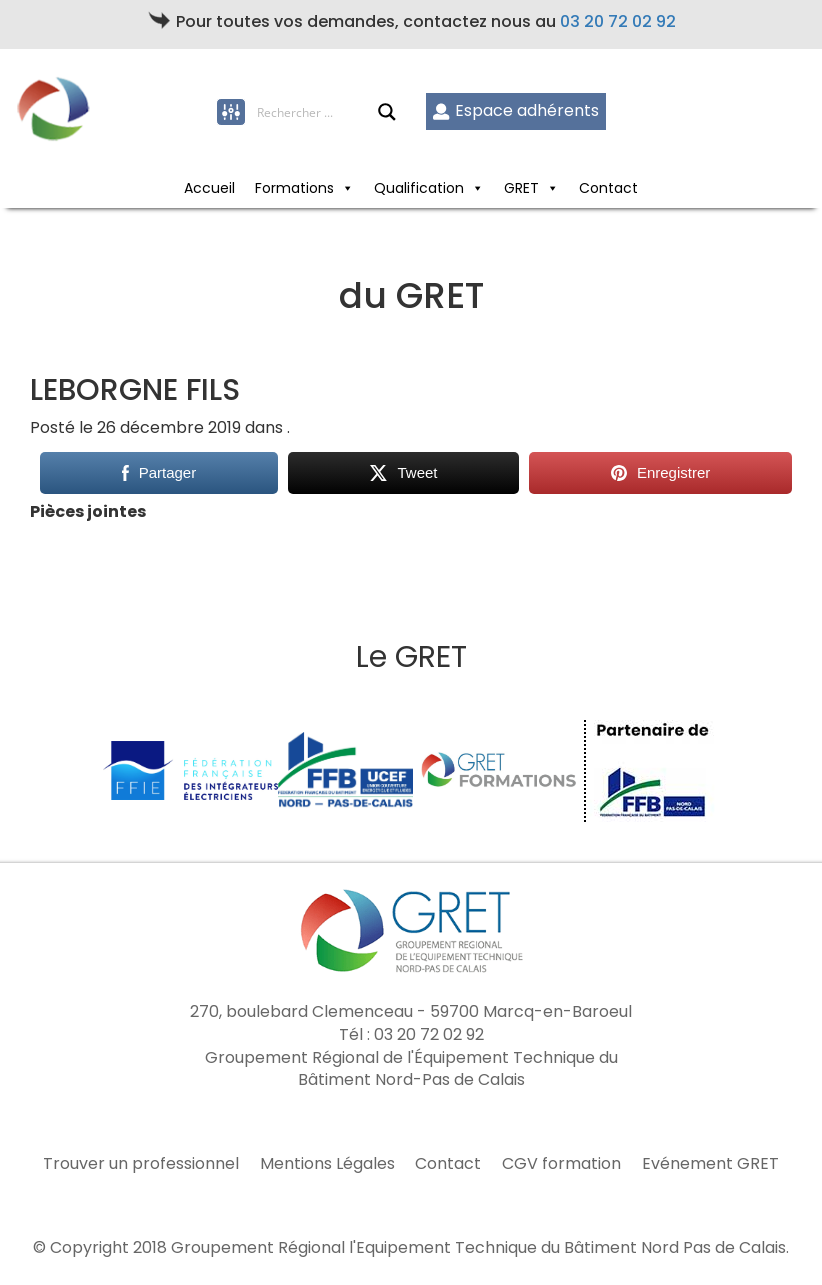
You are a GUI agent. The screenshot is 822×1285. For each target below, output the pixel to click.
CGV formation (561, 1164)
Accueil (209, 188)
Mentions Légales (327, 1164)
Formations (304, 188)
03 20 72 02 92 (618, 21)
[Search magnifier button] (387, 112)
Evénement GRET (710, 1164)
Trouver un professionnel (141, 1164)
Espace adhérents (515, 110)
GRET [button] (531, 188)
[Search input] (317, 112)
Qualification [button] (429, 188)
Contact (608, 188)
